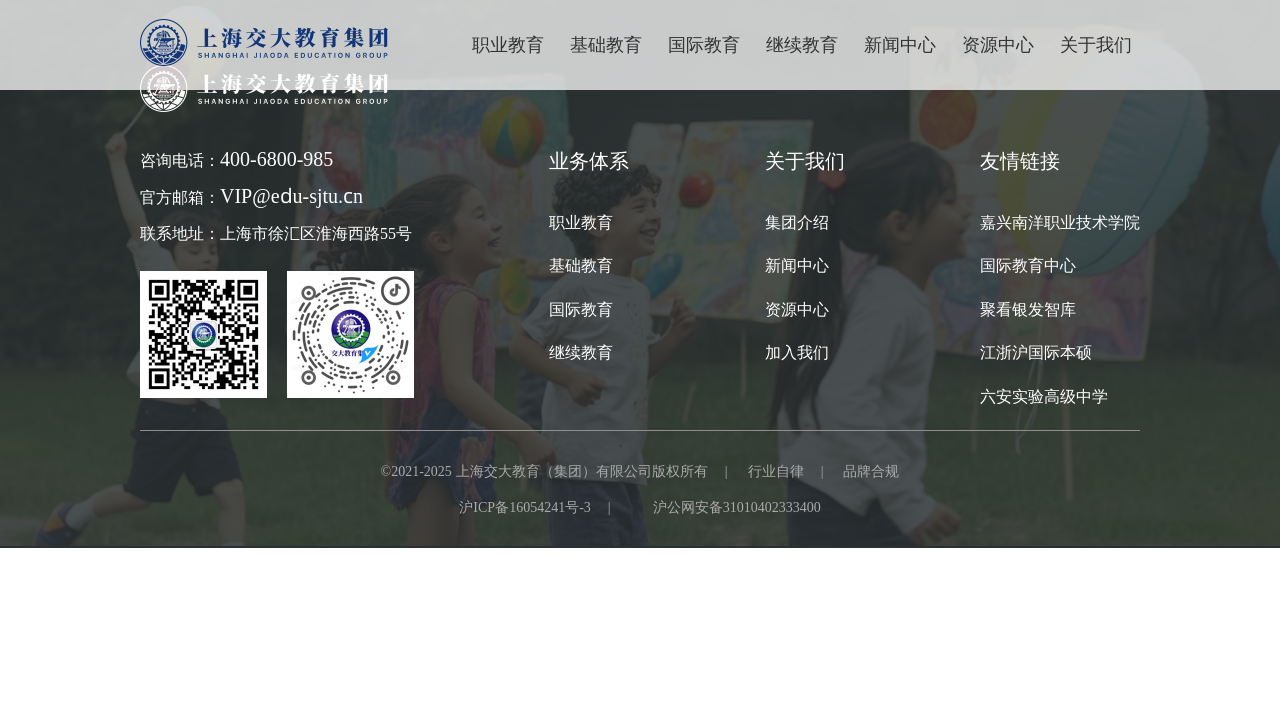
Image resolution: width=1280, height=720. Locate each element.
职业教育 (508, 44)
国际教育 (581, 309)
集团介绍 (797, 222)
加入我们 (797, 352)
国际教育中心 (1028, 265)
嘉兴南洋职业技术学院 (1060, 222)
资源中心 (998, 44)
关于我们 (1096, 44)
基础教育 (606, 44)
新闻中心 (900, 44)
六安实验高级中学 (1044, 396)
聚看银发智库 (1028, 309)
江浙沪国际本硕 (1036, 352)
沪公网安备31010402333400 (737, 507)
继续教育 (581, 352)
